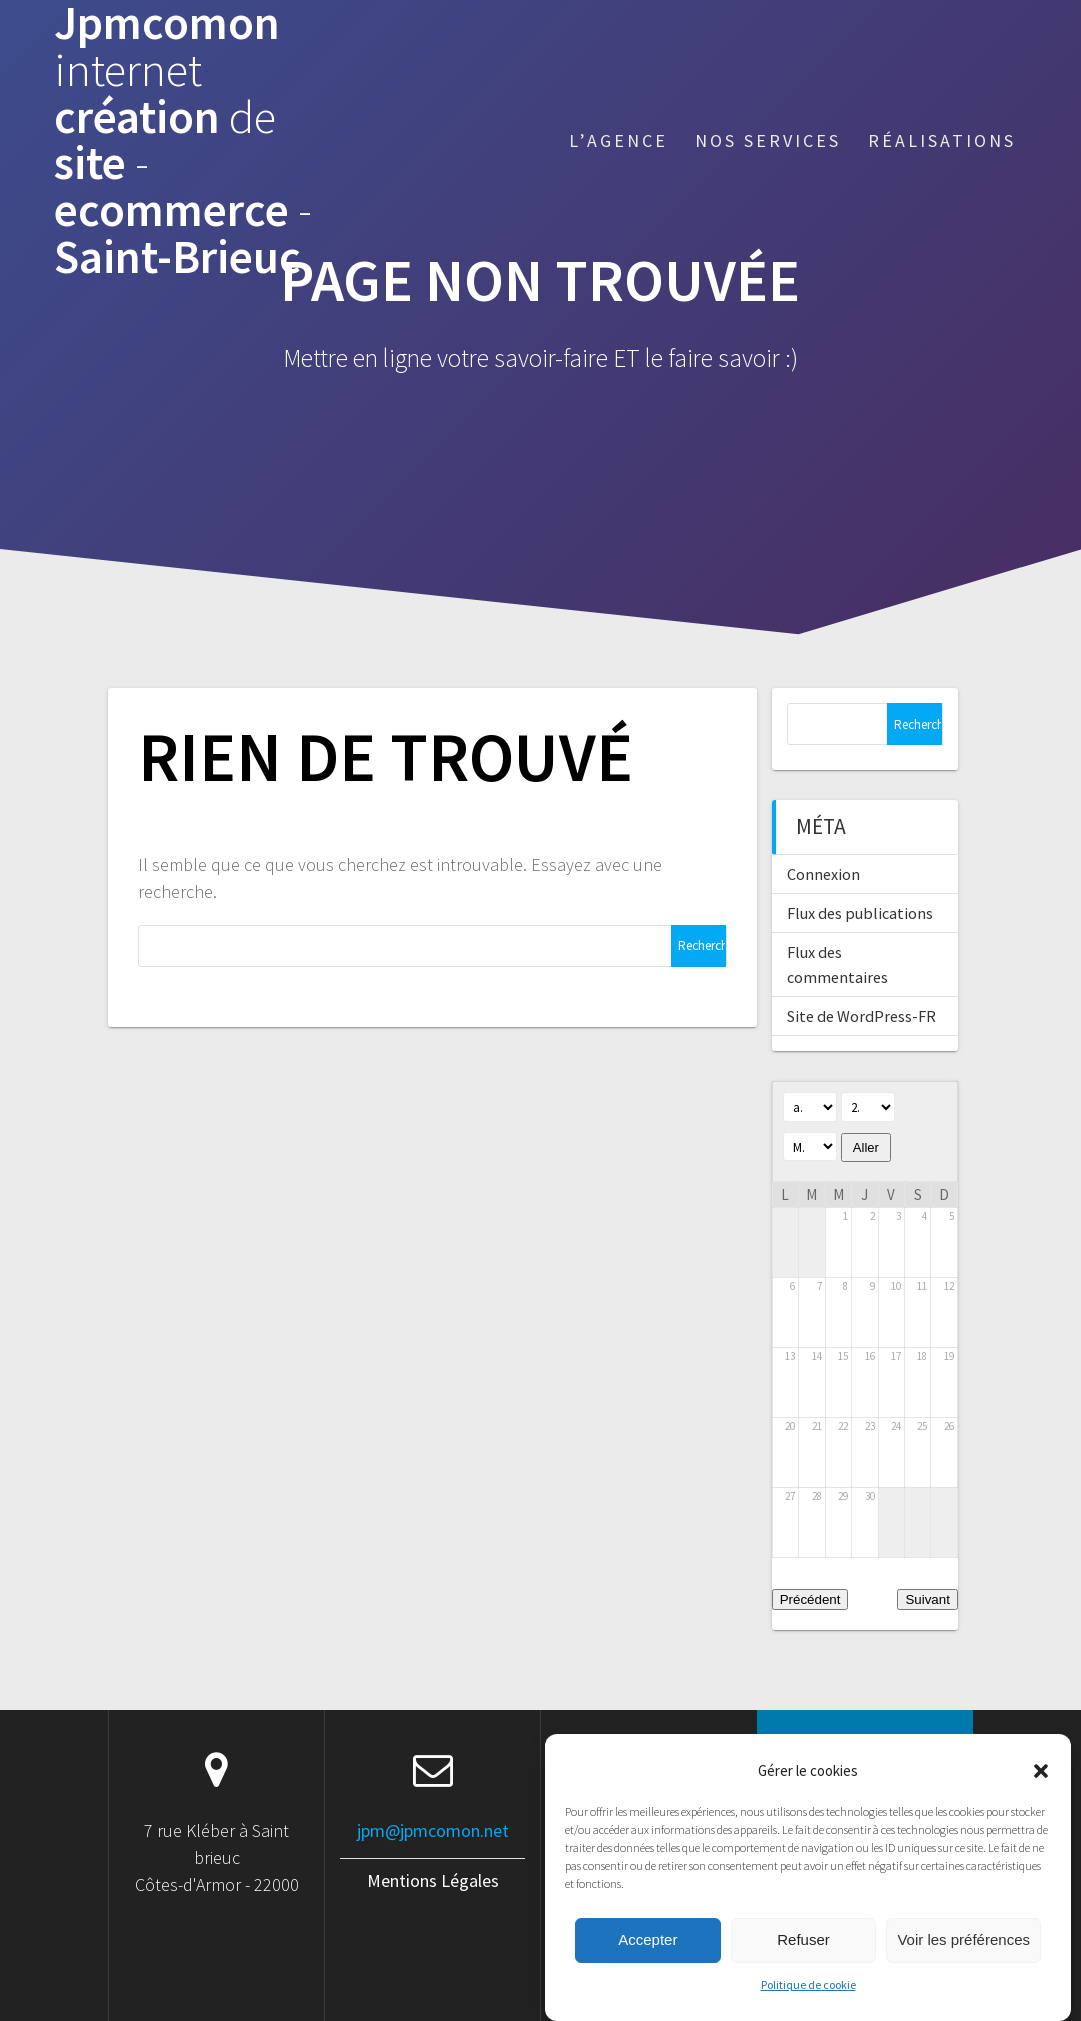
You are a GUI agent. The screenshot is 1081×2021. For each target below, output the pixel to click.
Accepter (647, 1960)
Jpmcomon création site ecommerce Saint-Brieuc (183, 140)
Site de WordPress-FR (861, 1016)
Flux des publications (860, 913)
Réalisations (942, 140)
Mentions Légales (433, 1880)
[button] (1041, 1791)
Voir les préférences (963, 1960)
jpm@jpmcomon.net (433, 1830)
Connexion (823, 874)
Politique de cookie (808, 2004)
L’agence (618, 140)
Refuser (803, 1960)
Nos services (768, 140)
